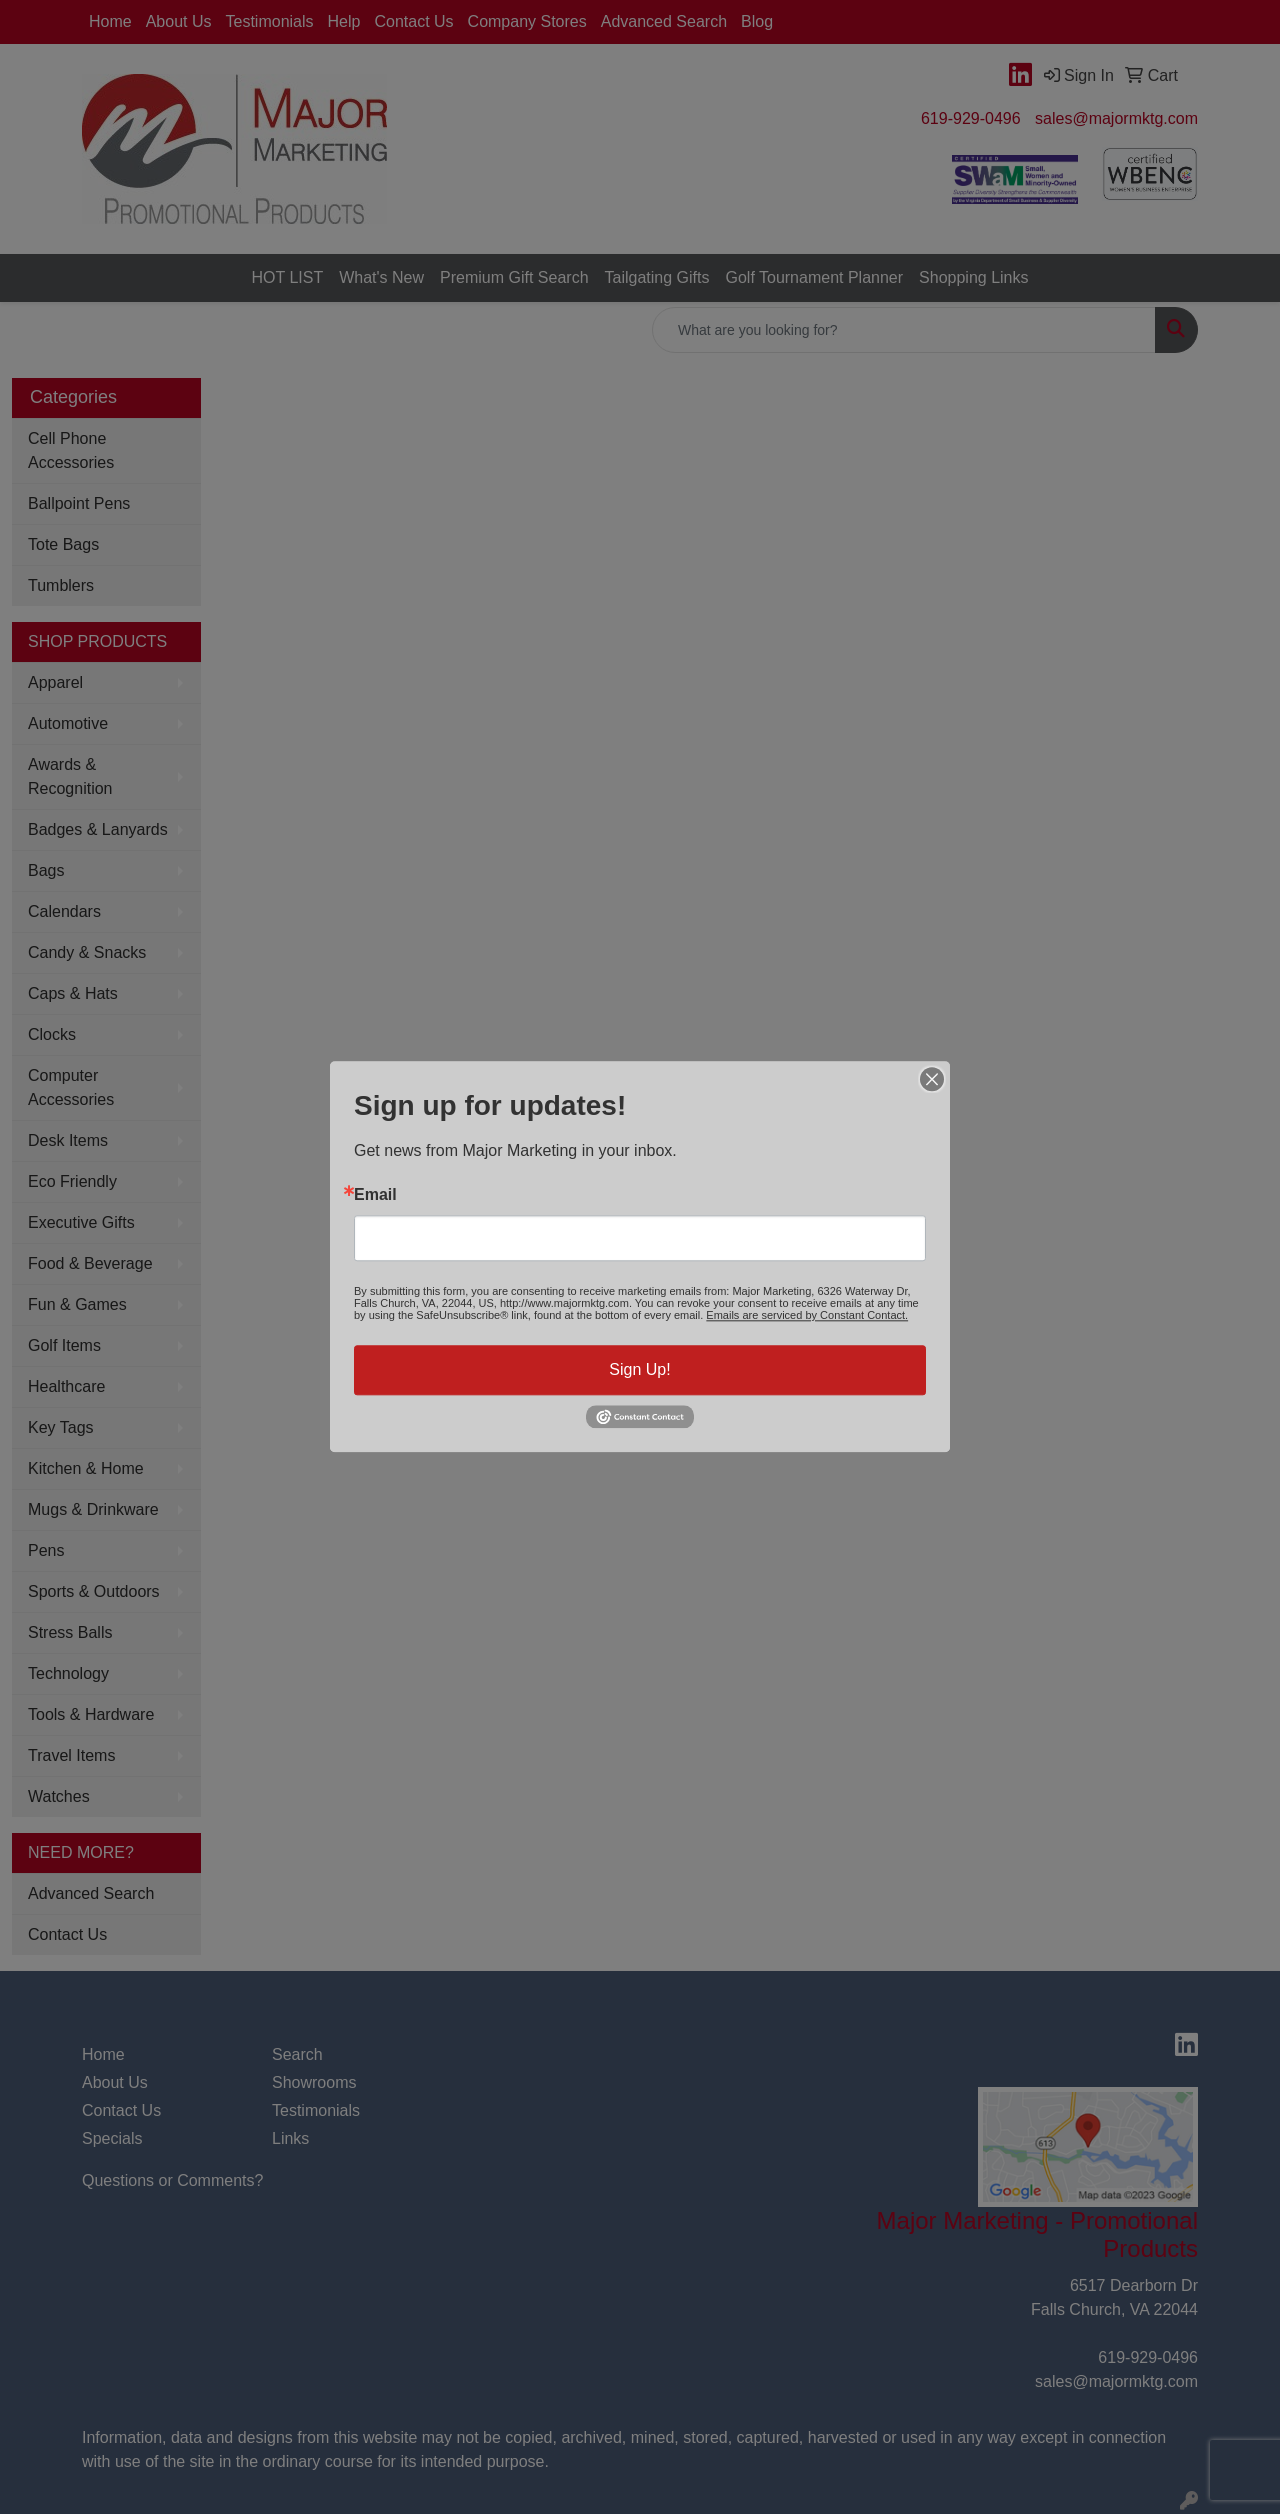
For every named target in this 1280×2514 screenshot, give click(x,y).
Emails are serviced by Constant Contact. (807, 1315)
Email (375, 1195)
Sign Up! (639, 1369)
